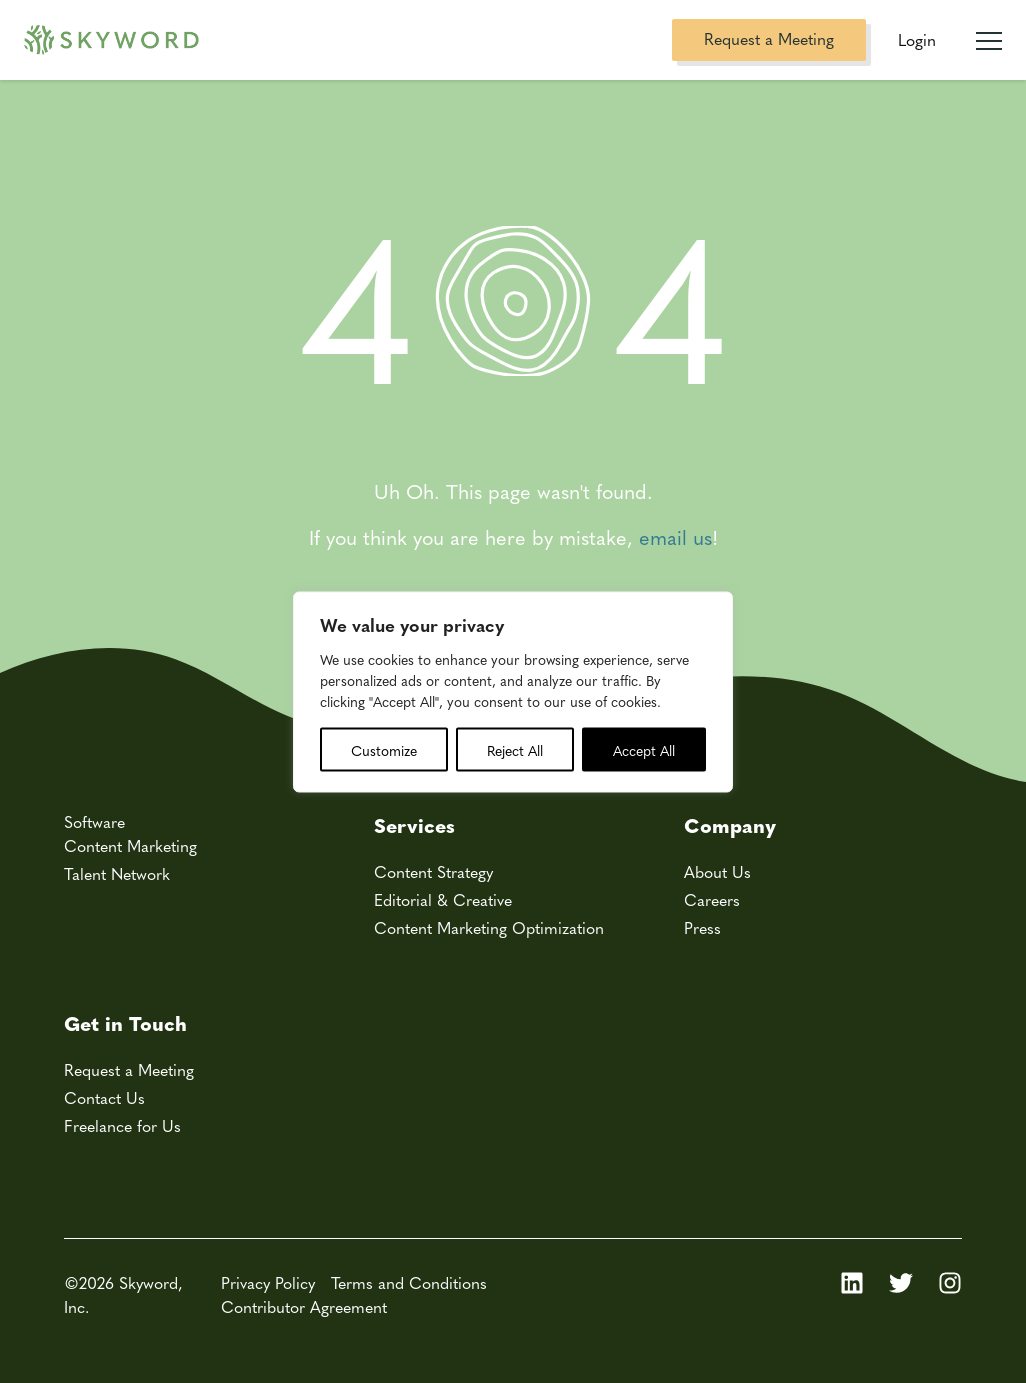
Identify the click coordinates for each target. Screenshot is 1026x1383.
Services (414, 824)
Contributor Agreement (304, 1306)
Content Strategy (433, 871)
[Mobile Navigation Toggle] (989, 33)
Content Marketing (130, 845)
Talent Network (117, 873)
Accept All (644, 749)
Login (917, 39)
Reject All (515, 749)
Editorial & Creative (443, 899)
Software (94, 821)
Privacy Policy (268, 1282)
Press (702, 927)
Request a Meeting (769, 38)
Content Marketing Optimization (489, 927)
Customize (384, 749)
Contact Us (104, 1097)
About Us (717, 871)
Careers (712, 899)
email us (675, 536)
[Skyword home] (111, 40)
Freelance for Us (122, 1125)
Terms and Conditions (409, 1282)
